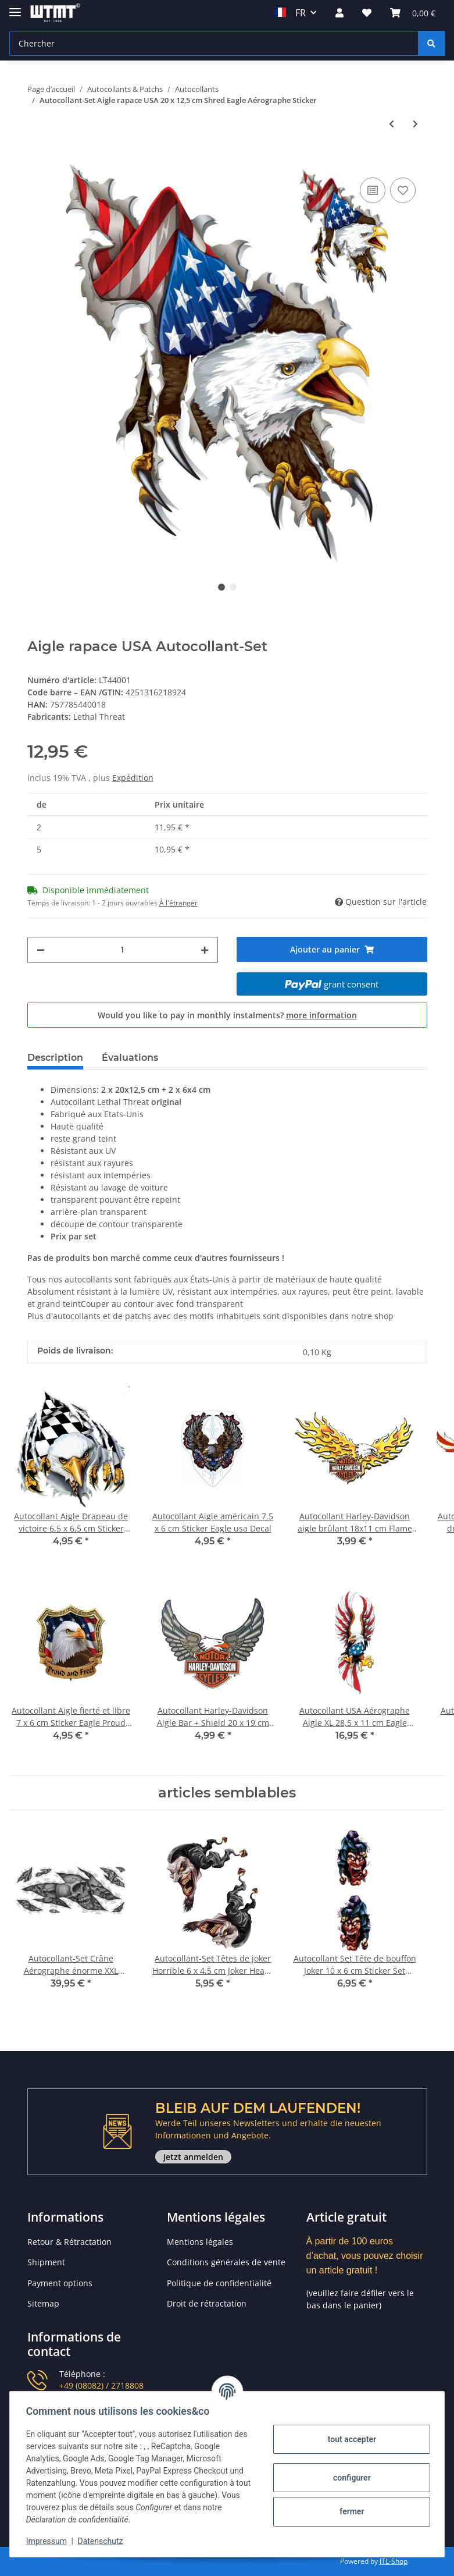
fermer (349, 2511)
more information (321, 1015)
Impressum (48, 2541)
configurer (350, 2477)
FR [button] (290, 12)
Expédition (132, 777)
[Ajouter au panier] (36, 157)
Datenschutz (103, 2541)
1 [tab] (221, 587)
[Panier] (413, 12)
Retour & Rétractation (69, 2241)
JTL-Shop (393, 2561)
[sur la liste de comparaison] (372, 190)
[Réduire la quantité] (40, 949)
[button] (339, 12)
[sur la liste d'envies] (403, 190)
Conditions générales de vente (226, 2262)
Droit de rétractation (206, 2303)
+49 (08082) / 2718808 (101, 2385)
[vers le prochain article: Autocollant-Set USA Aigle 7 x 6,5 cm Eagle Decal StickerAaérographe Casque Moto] (415, 123)
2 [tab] (233, 587)
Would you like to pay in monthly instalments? (227, 1015)
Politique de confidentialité (219, 2283)
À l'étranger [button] (178, 903)
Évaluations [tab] (130, 1057)
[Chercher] (214, 43)
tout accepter (349, 2439)
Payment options (59, 2283)
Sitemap (43, 2303)
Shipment (46, 2262)
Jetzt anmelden (193, 2156)
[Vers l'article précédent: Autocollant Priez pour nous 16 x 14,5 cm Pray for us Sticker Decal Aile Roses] (391, 123)
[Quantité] (122, 949)
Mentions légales (200, 2241)
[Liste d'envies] (367, 12)
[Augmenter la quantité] (204, 949)
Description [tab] (55, 1057)
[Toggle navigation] (15, 7)
